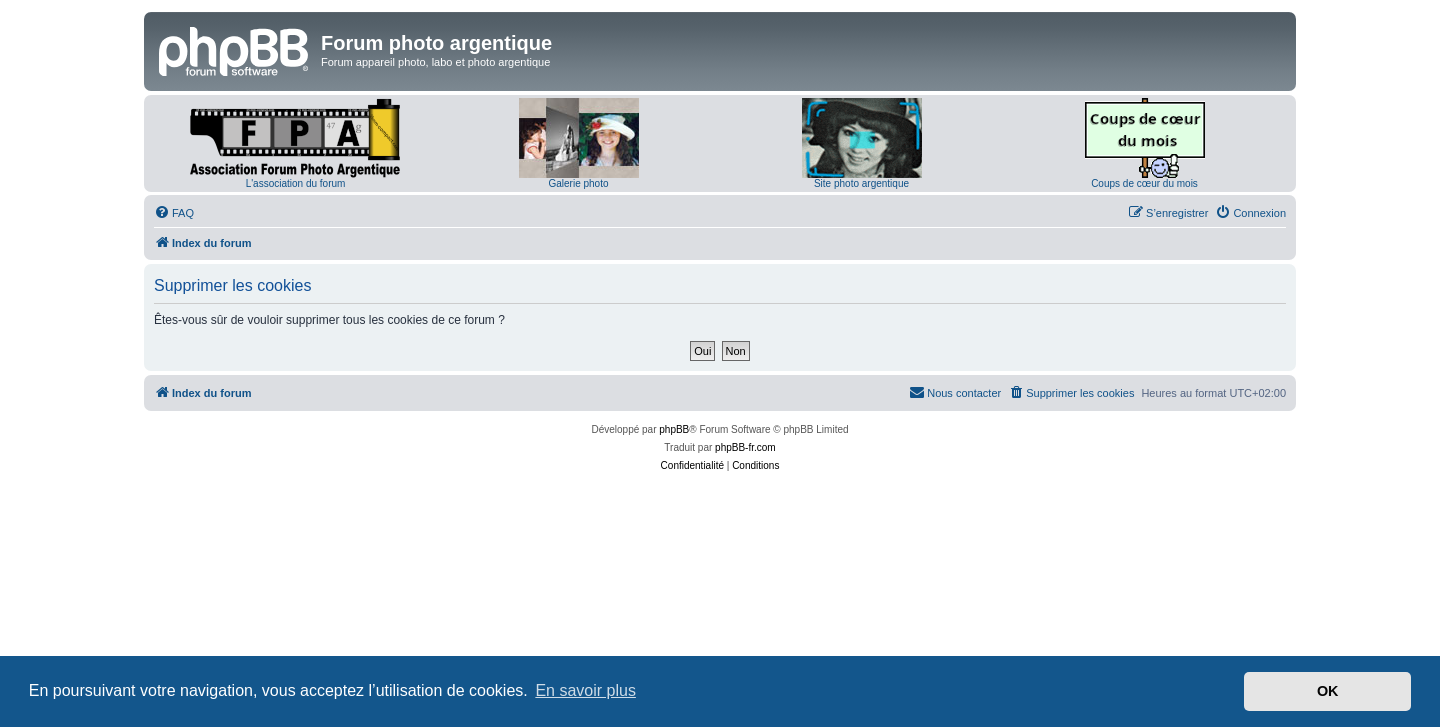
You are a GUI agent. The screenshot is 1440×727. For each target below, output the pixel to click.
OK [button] (1328, 691)
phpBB (674, 429)
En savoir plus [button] (585, 690)
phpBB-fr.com (745, 447)
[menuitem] (174, 213)
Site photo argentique (861, 183)
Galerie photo (578, 183)
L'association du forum (296, 183)
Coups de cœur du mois (1144, 183)
